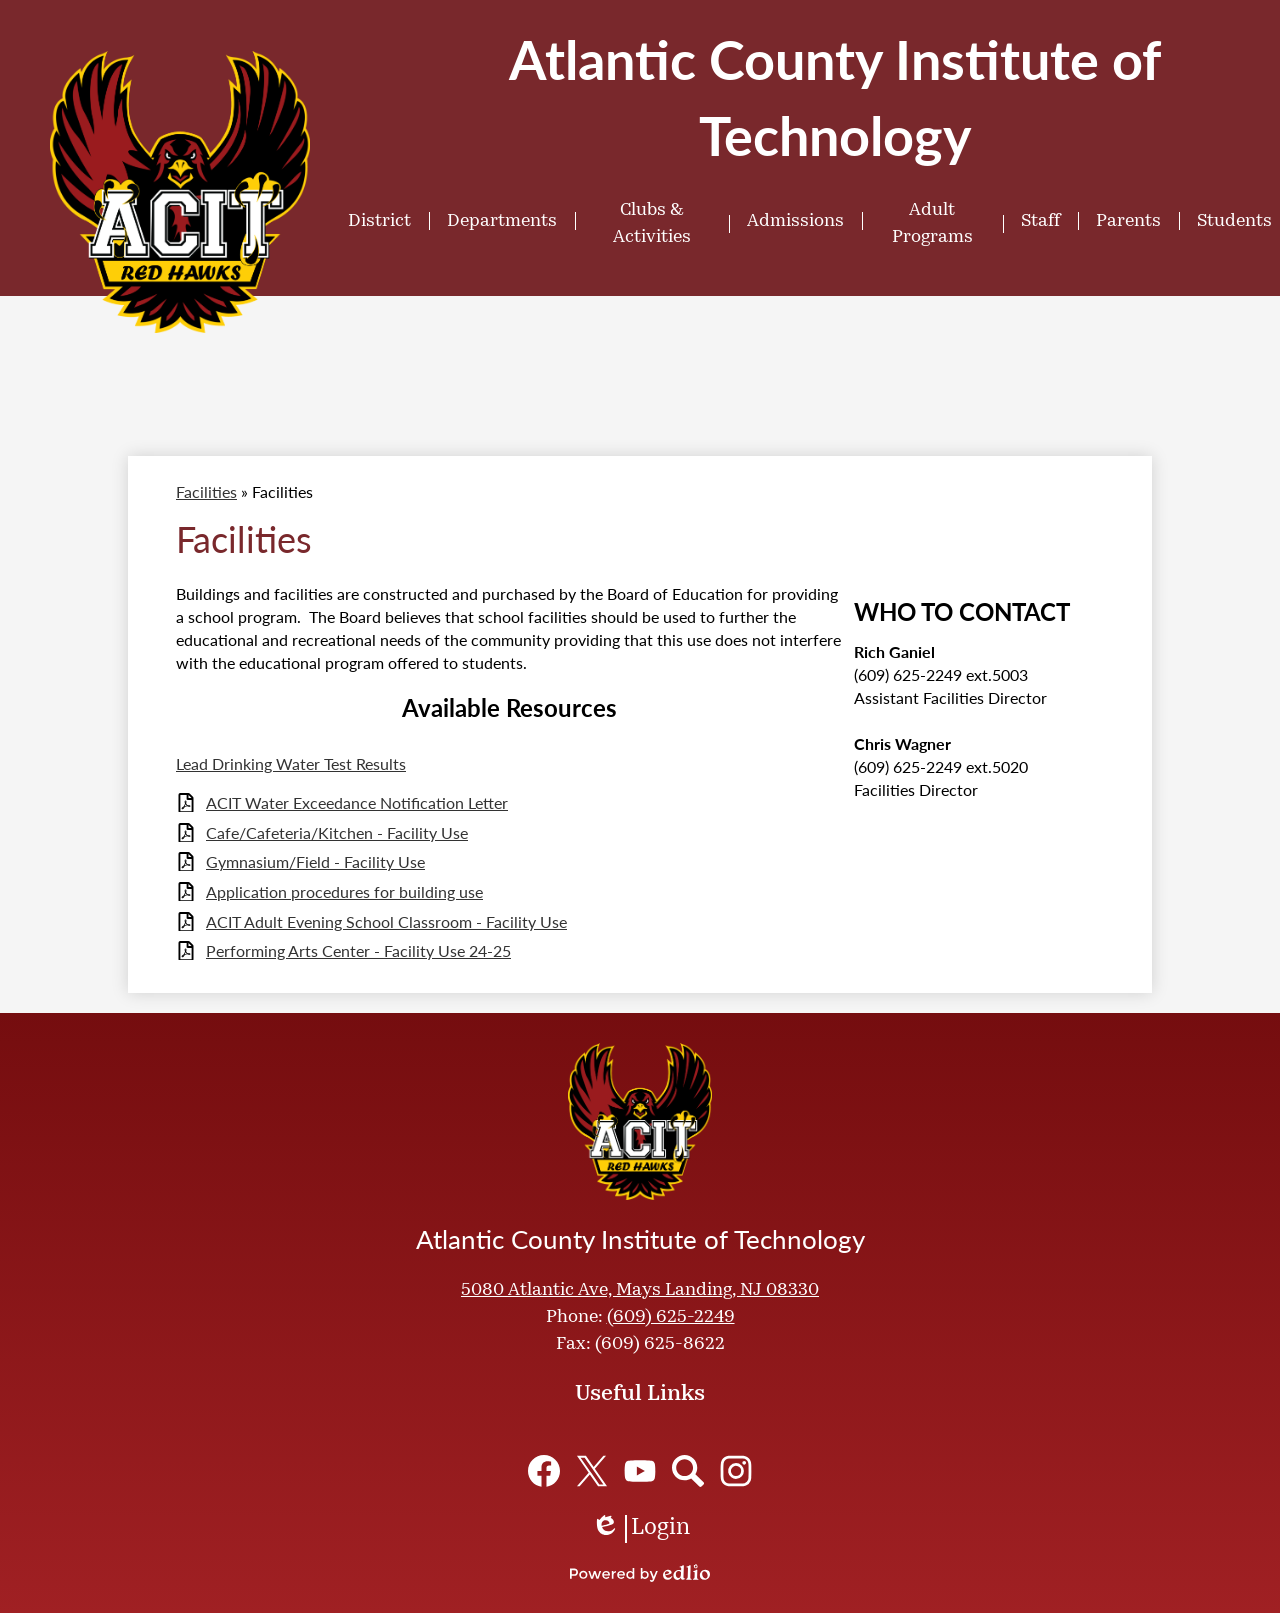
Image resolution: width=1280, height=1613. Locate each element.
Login (640, 1529)
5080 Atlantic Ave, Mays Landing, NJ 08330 (640, 1290)
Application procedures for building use (344, 891)
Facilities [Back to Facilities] (206, 491)
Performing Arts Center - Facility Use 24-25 (358, 950)
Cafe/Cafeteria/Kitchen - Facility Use (337, 832)
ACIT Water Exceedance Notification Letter (357, 802)
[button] (379, 221)
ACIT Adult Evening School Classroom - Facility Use (386, 921)
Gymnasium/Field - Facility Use (315, 861)
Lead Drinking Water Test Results (291, 763)
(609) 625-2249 (671, 1317)
